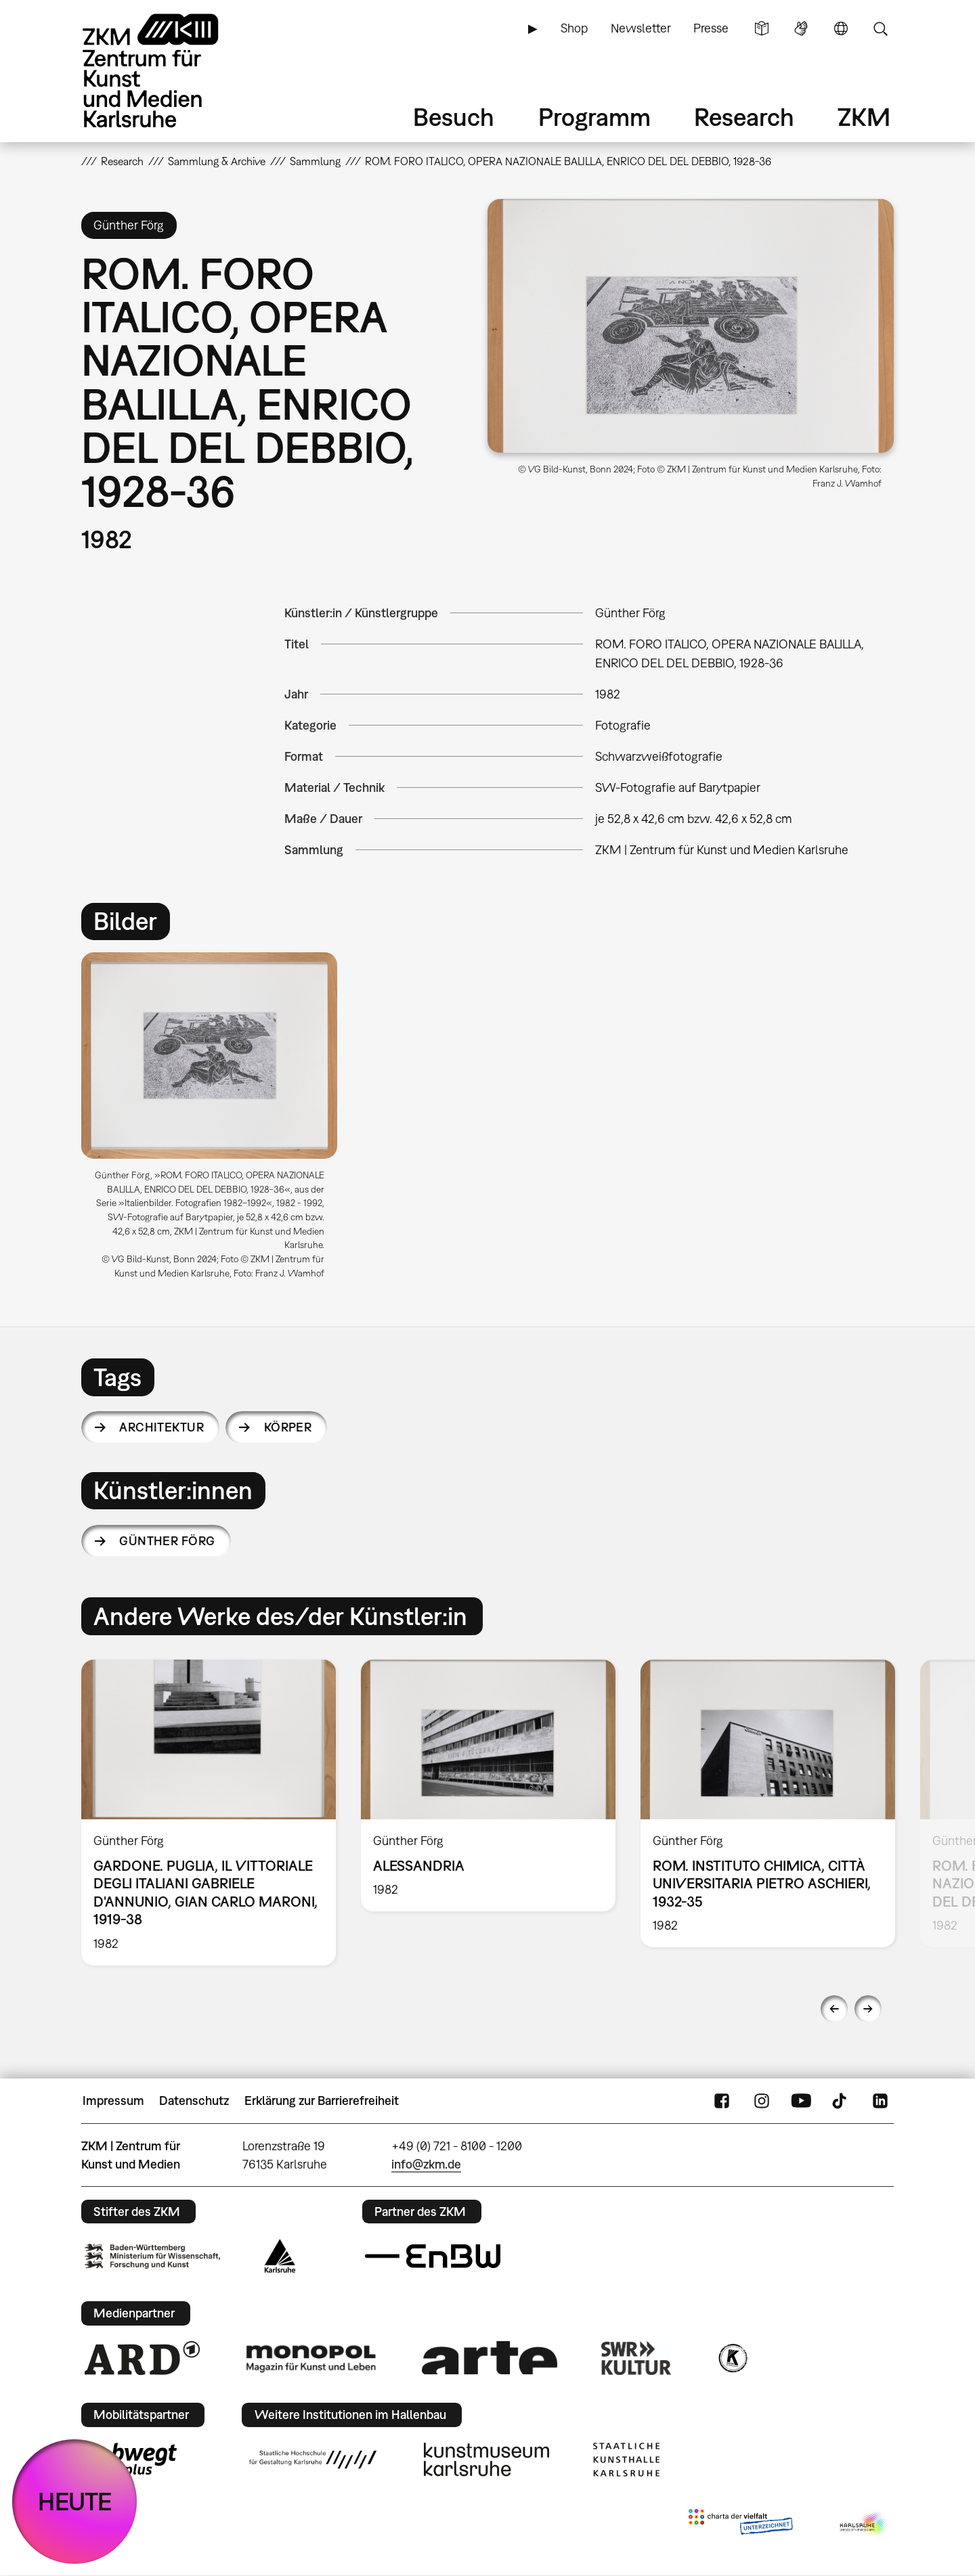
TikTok (840, 2101)
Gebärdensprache (801, 28)
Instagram (761, 2101)
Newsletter (641, 28)
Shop (574, 28)
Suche (880, 28)
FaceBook (721, 2101)
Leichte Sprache (761, 28)
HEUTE (75, 2501)
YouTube (801, 2101)
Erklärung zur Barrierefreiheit (321, 2100)
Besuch (453, 116)
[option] (215, 1120)
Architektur (161, 1427)
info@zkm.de (426, 2164)
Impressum (113, 2100)
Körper (288, 1427)
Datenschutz (194, 2100)
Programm (594, 116)
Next (868, 2008)
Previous (834, 2008)
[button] (691, 326)
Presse (711, 28)
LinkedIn (880, 2101)
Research (744, 116)
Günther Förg (167, 1541)
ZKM (864, 116)
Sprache (840, 28)
